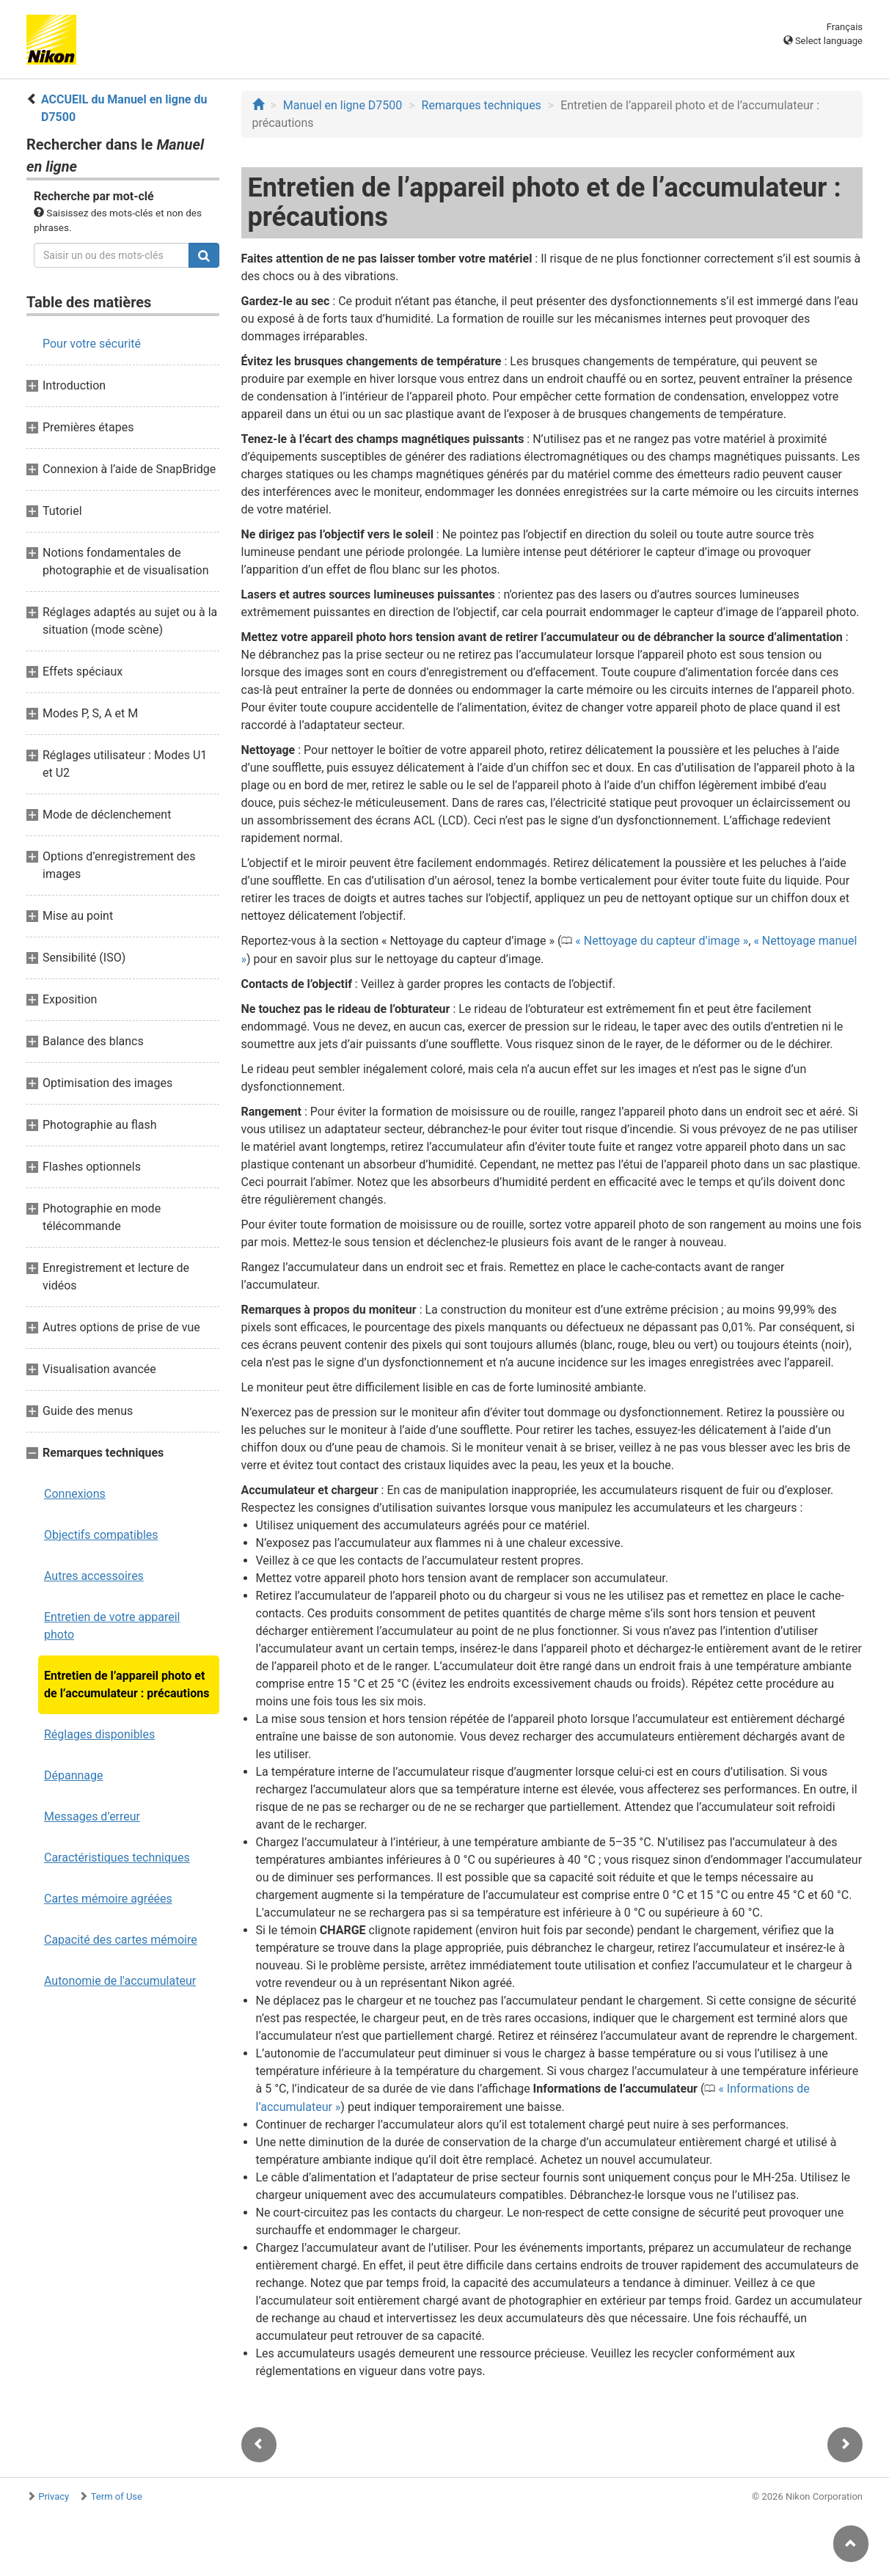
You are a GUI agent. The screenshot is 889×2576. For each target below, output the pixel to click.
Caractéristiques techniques (117, 1858)
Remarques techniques (481, 105)
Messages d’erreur (92, 1816)
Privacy (53, 2496)
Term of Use (116, 2496)
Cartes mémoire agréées (108, 1899)
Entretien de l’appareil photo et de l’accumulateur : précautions (126, 1684)
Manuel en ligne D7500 (342, 105)
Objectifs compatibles (101, 1535)
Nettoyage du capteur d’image (662, 941)
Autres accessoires (94, 1576)
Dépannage (73, 1775)
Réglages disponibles (99, 1734)
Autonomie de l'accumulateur (120, 1981)
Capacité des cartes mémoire (120, 1940)
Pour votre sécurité (92, 344)
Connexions (75, 1494)
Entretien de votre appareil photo (112, 1626)
